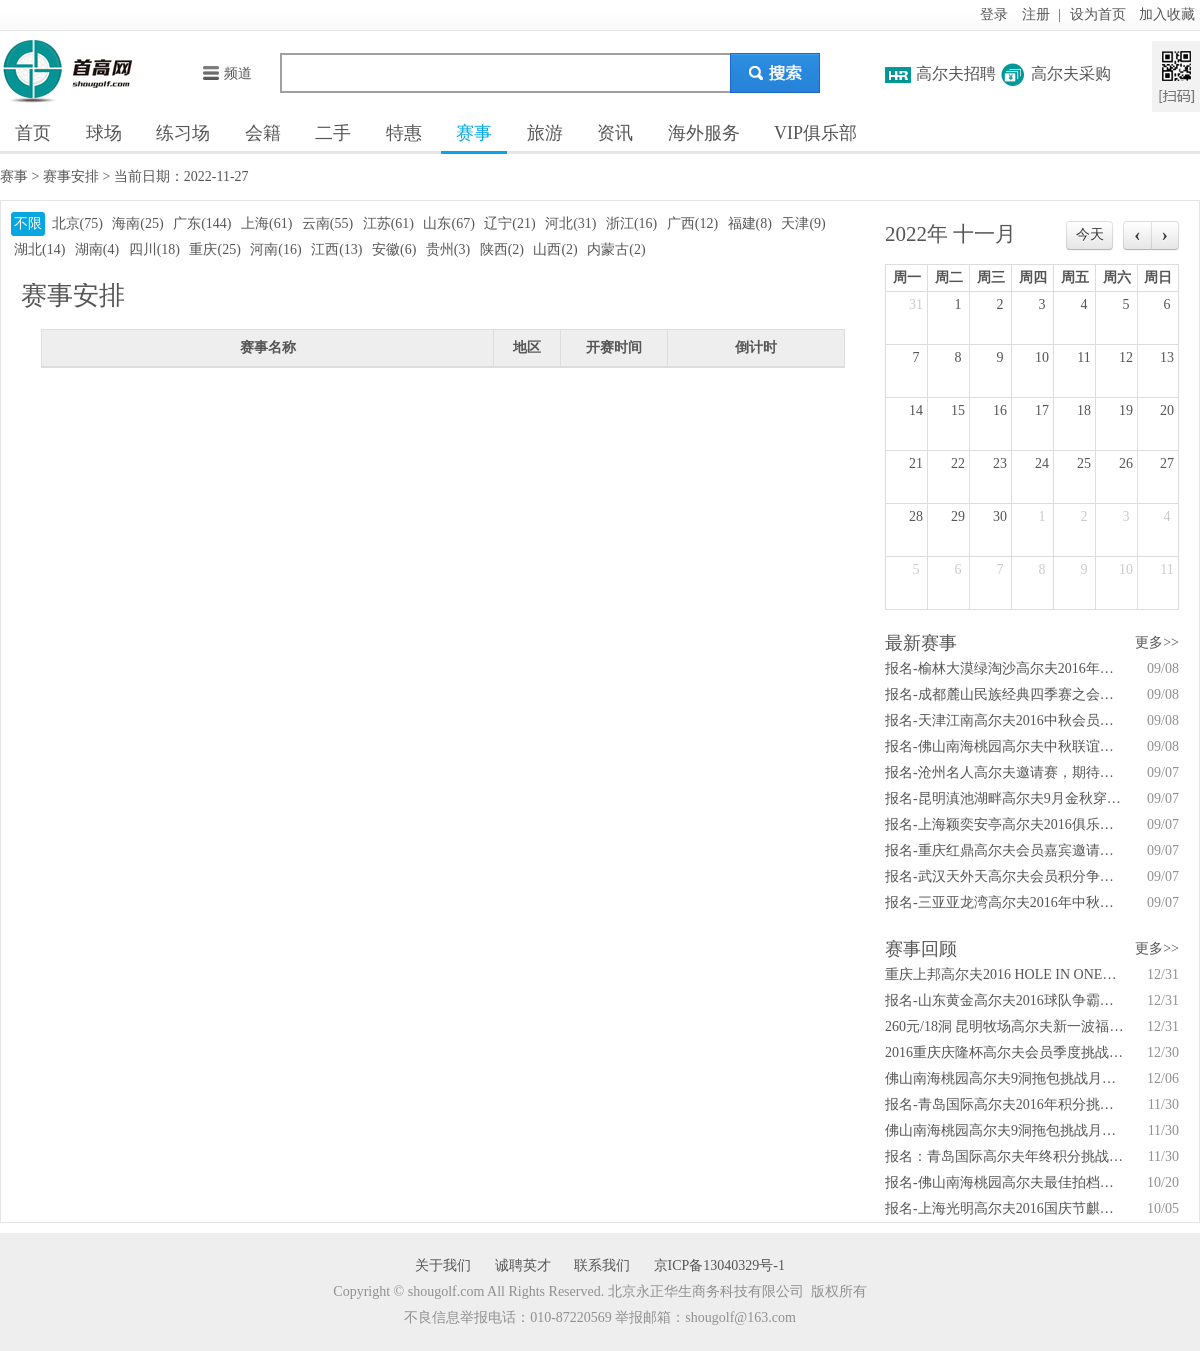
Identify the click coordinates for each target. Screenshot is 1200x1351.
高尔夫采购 (1071, 73)
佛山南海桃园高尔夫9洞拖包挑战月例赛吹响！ (1005, 1130)
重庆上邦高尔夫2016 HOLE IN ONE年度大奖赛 (1005, 974)
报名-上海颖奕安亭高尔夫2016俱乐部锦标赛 (1005, 824)
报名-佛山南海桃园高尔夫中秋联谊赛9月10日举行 (1005, 746)
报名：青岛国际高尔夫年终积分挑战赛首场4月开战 (1005, 1156)
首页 (33, 133)
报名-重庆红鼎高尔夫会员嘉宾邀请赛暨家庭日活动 (1005, 850)
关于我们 (443, 1265)
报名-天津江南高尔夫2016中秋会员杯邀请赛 (1005, 720)
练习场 (183, 133)
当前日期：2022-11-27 (181, 176)
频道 (226, 73)
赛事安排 (71, 176)
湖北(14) (39, 249)
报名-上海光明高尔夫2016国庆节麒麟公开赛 (1005, 1208)
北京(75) (77, 223)
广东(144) (202, 223)
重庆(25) (214, 249)
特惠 (404, 133)
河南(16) (275, 249)
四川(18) (154, 249)
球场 (104, 133)
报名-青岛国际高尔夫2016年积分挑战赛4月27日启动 (1005, 1104)
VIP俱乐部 (815, 133)
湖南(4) (97, 249)
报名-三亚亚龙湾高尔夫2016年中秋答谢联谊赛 (1005, 902)
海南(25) (137, 223)
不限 (28, 223)
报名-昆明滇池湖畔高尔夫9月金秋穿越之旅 (1005, 798)
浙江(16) (631, 223)
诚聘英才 (523, 1265)
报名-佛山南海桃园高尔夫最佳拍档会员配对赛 (1005, 1182)
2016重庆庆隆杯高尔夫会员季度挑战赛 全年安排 (1005, 1052)
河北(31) (570, 223)
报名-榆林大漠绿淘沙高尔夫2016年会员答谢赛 (1005, 668)
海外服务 (704, 133)
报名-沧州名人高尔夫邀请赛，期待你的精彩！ (1005, 772)
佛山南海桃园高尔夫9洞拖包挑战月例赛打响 (1005, 1078)
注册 (1036, 14)
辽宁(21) (509, 223)
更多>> (1157, 642)
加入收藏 (1167, 14)
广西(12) (692, 223)
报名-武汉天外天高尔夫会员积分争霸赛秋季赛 (1005, 876)
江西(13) (336, 249)
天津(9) (803, 223)
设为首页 (1098, 14)
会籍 (263, 133)
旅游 (545, 133)
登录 (994, 14)
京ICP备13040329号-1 (719, 1265)
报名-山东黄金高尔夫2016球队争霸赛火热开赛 (1005, 1000)
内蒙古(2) (616, 249)
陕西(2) (502, 249)
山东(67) (448, 223)
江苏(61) (388, 223)
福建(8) (750, 223)
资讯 (615, 133)
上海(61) (266, 223)
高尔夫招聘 (956, 73)
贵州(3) (448, 249)
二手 (333, 133)
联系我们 (602, 1265)
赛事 (474, 133)
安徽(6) (394, 249)
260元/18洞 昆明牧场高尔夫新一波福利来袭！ (1005, 1026)
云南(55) (327, 223)
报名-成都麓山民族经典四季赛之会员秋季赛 (1005, 694)
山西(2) (555, 249)
